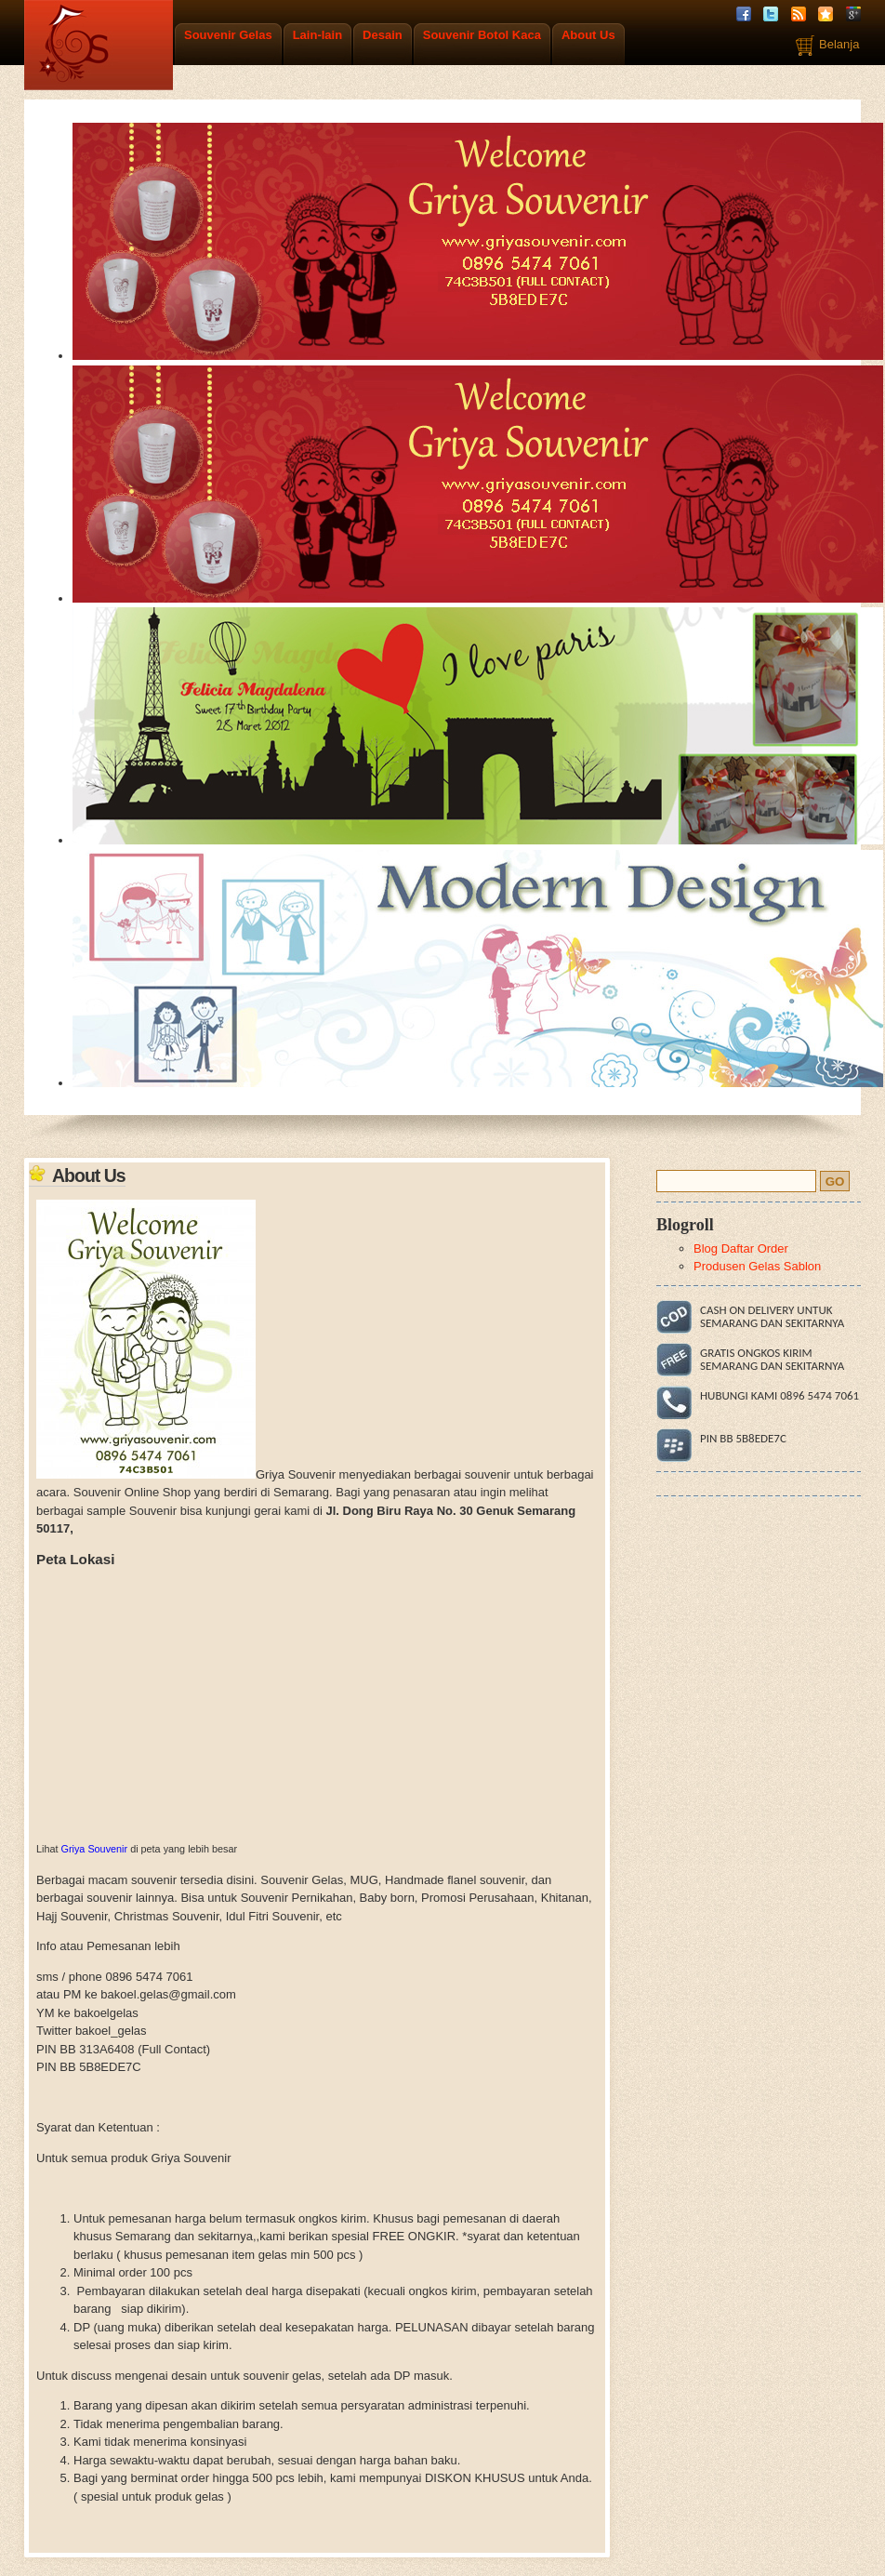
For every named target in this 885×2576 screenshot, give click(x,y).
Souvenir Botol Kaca (482, 35)
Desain (383, 35)
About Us (588, 35)
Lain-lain (317, 35)
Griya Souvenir (94, 1848)
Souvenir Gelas (228, 35)
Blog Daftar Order (740, 1248)
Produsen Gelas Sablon (757, 1266)
